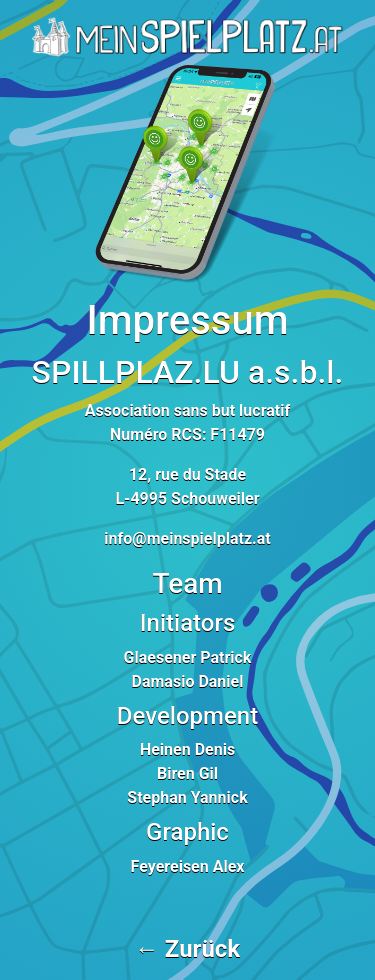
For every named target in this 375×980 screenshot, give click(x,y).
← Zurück (187, 949)
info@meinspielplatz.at (187, 538)
